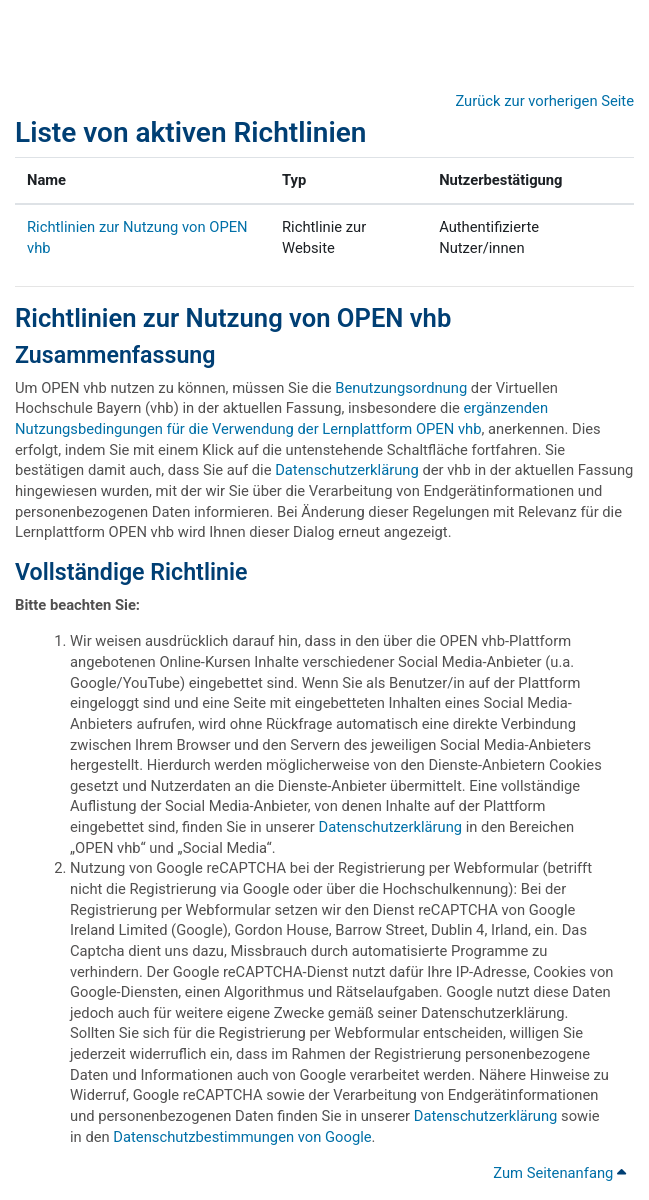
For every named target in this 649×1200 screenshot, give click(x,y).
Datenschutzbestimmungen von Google (242, 1137)
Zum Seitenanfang (559, 1173)
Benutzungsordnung (401, 388)
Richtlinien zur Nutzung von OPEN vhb (233, 318)
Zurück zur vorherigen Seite (544, 101)
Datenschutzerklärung (347, 470)
